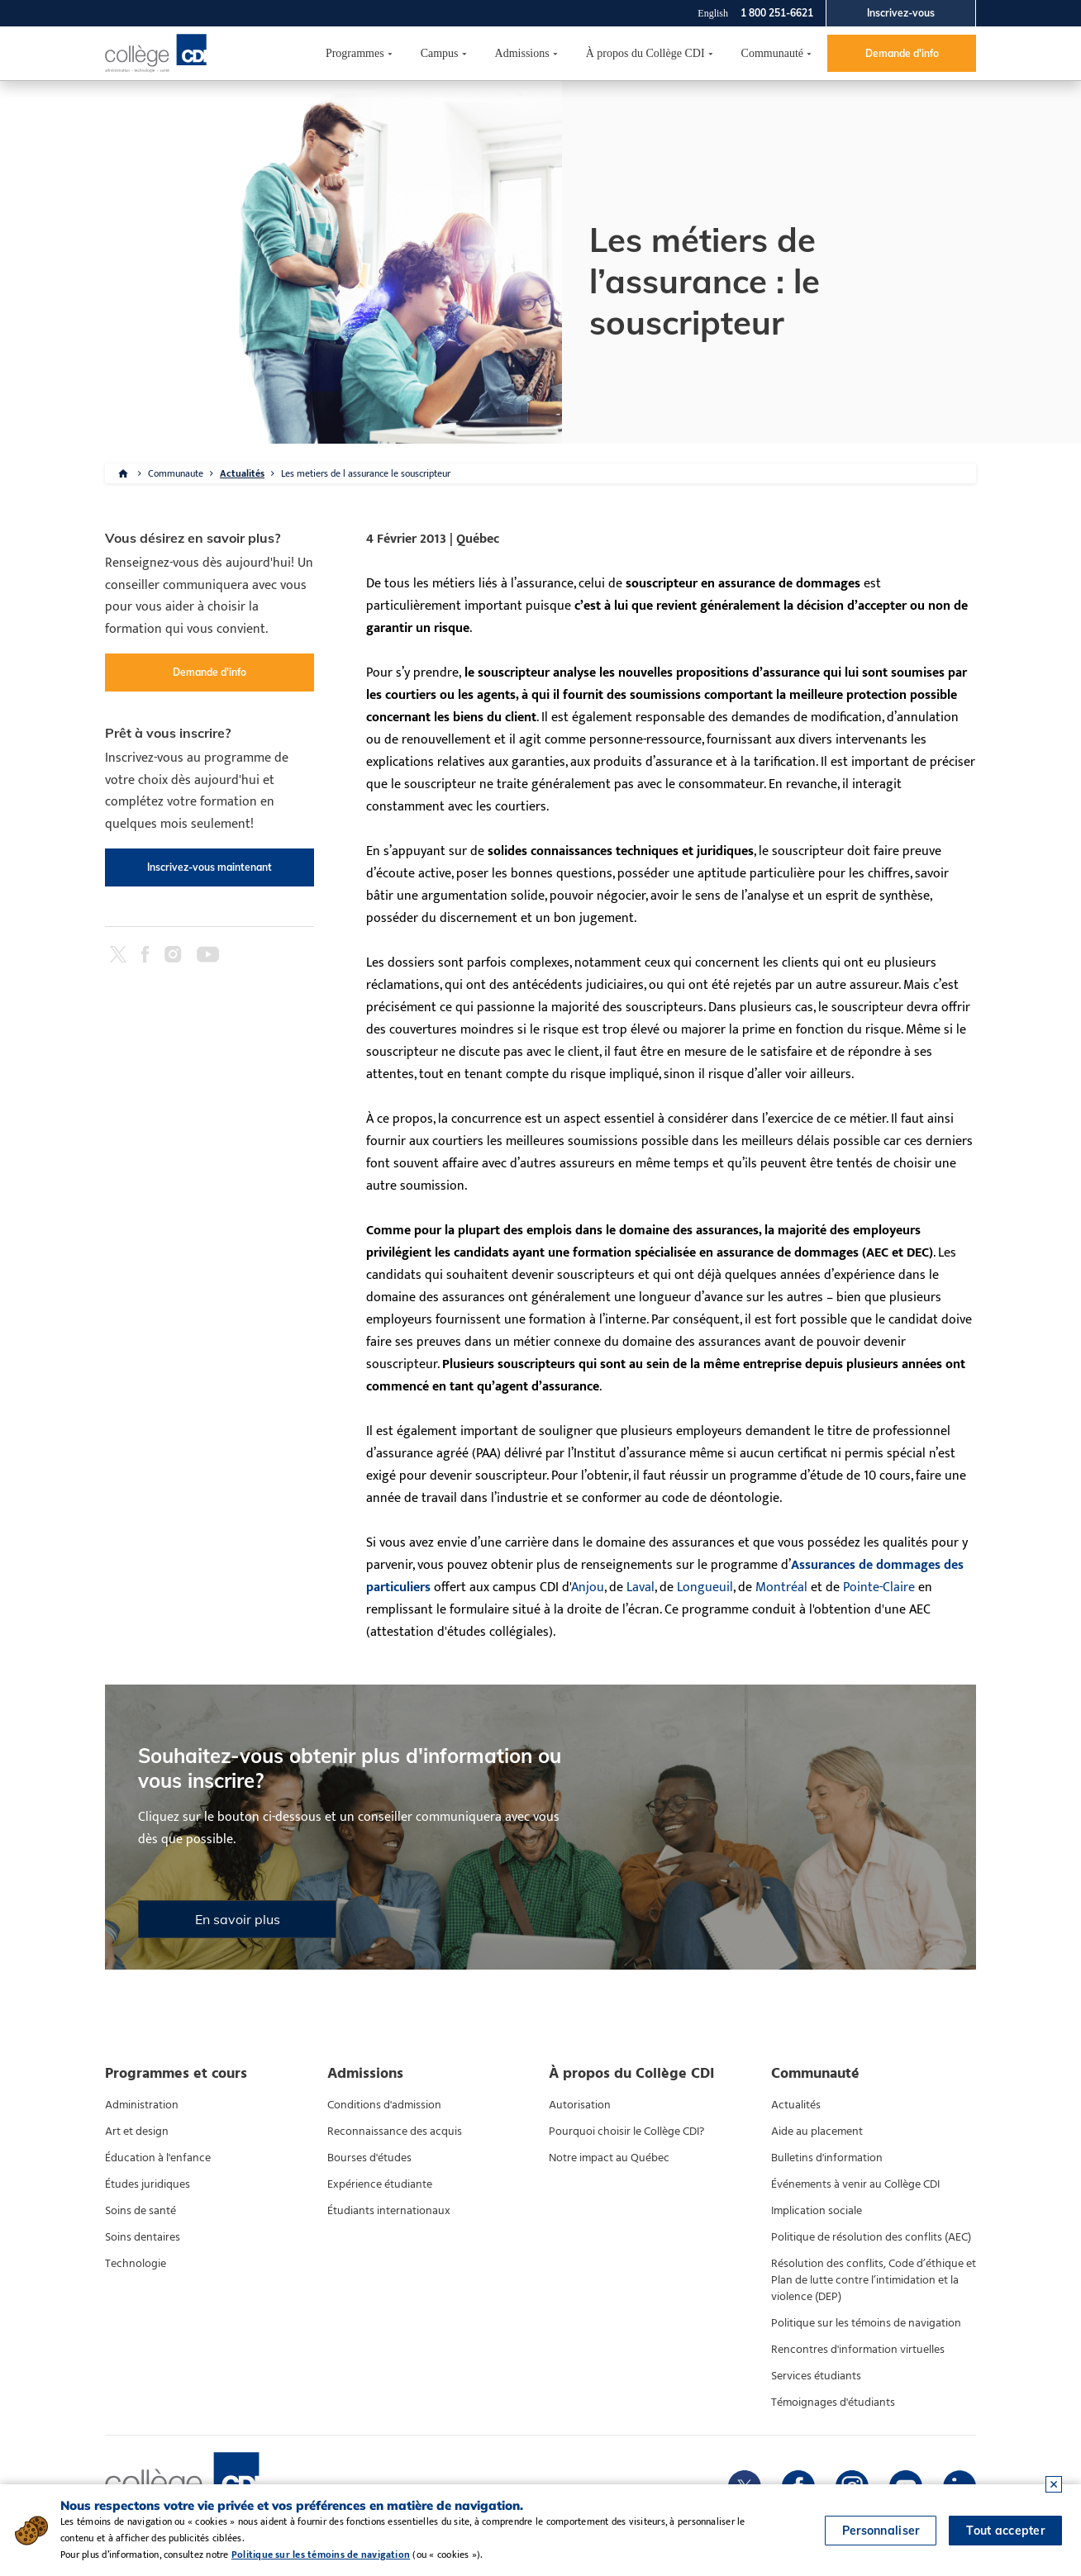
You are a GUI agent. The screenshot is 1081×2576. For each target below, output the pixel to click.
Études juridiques (147, 2184)
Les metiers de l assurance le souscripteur (365, 473)
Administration (142, 2105)
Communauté (772, 53)
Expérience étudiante (379, 2184)
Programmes (355, 53)
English (713, 13)
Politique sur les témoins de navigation (866, 2323)
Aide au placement (817, 2131)
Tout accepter (1005, 2530)
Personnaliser (881, 2530)
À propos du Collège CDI (645, 53)
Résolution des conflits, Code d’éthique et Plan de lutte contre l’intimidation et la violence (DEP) (873, 2280)
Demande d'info (902, 53)
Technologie (135, 2263)
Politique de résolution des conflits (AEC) (871, 2237)
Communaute (175, 473)
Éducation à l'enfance (158, 2158)
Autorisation (580, 2105)
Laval (640, 1587)
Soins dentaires (142, 2237)
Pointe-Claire (879, 1587)
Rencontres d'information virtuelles (858, 2349)
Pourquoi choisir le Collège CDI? (626, 2131)
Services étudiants (816, 2376)
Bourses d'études (369, 2158)
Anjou (587, 1587)
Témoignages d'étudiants (833, 2402)
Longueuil (705, 1587)
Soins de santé (140, 2211)
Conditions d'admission (384, 2105)
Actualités (242, 473)
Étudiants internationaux (388, 2211)
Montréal (781, 1587)
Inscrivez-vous (901, 13)
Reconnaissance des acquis (394, 2131)
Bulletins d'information (827, 2158)
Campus (440, 53)
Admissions (522, 53)
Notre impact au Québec (609, 2158)
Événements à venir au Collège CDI (855, 2184)
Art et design (137, 2131)
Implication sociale (816, 2211)
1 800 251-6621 (777, 13)
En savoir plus (237, 1919)
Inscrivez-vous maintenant (209, 867)
